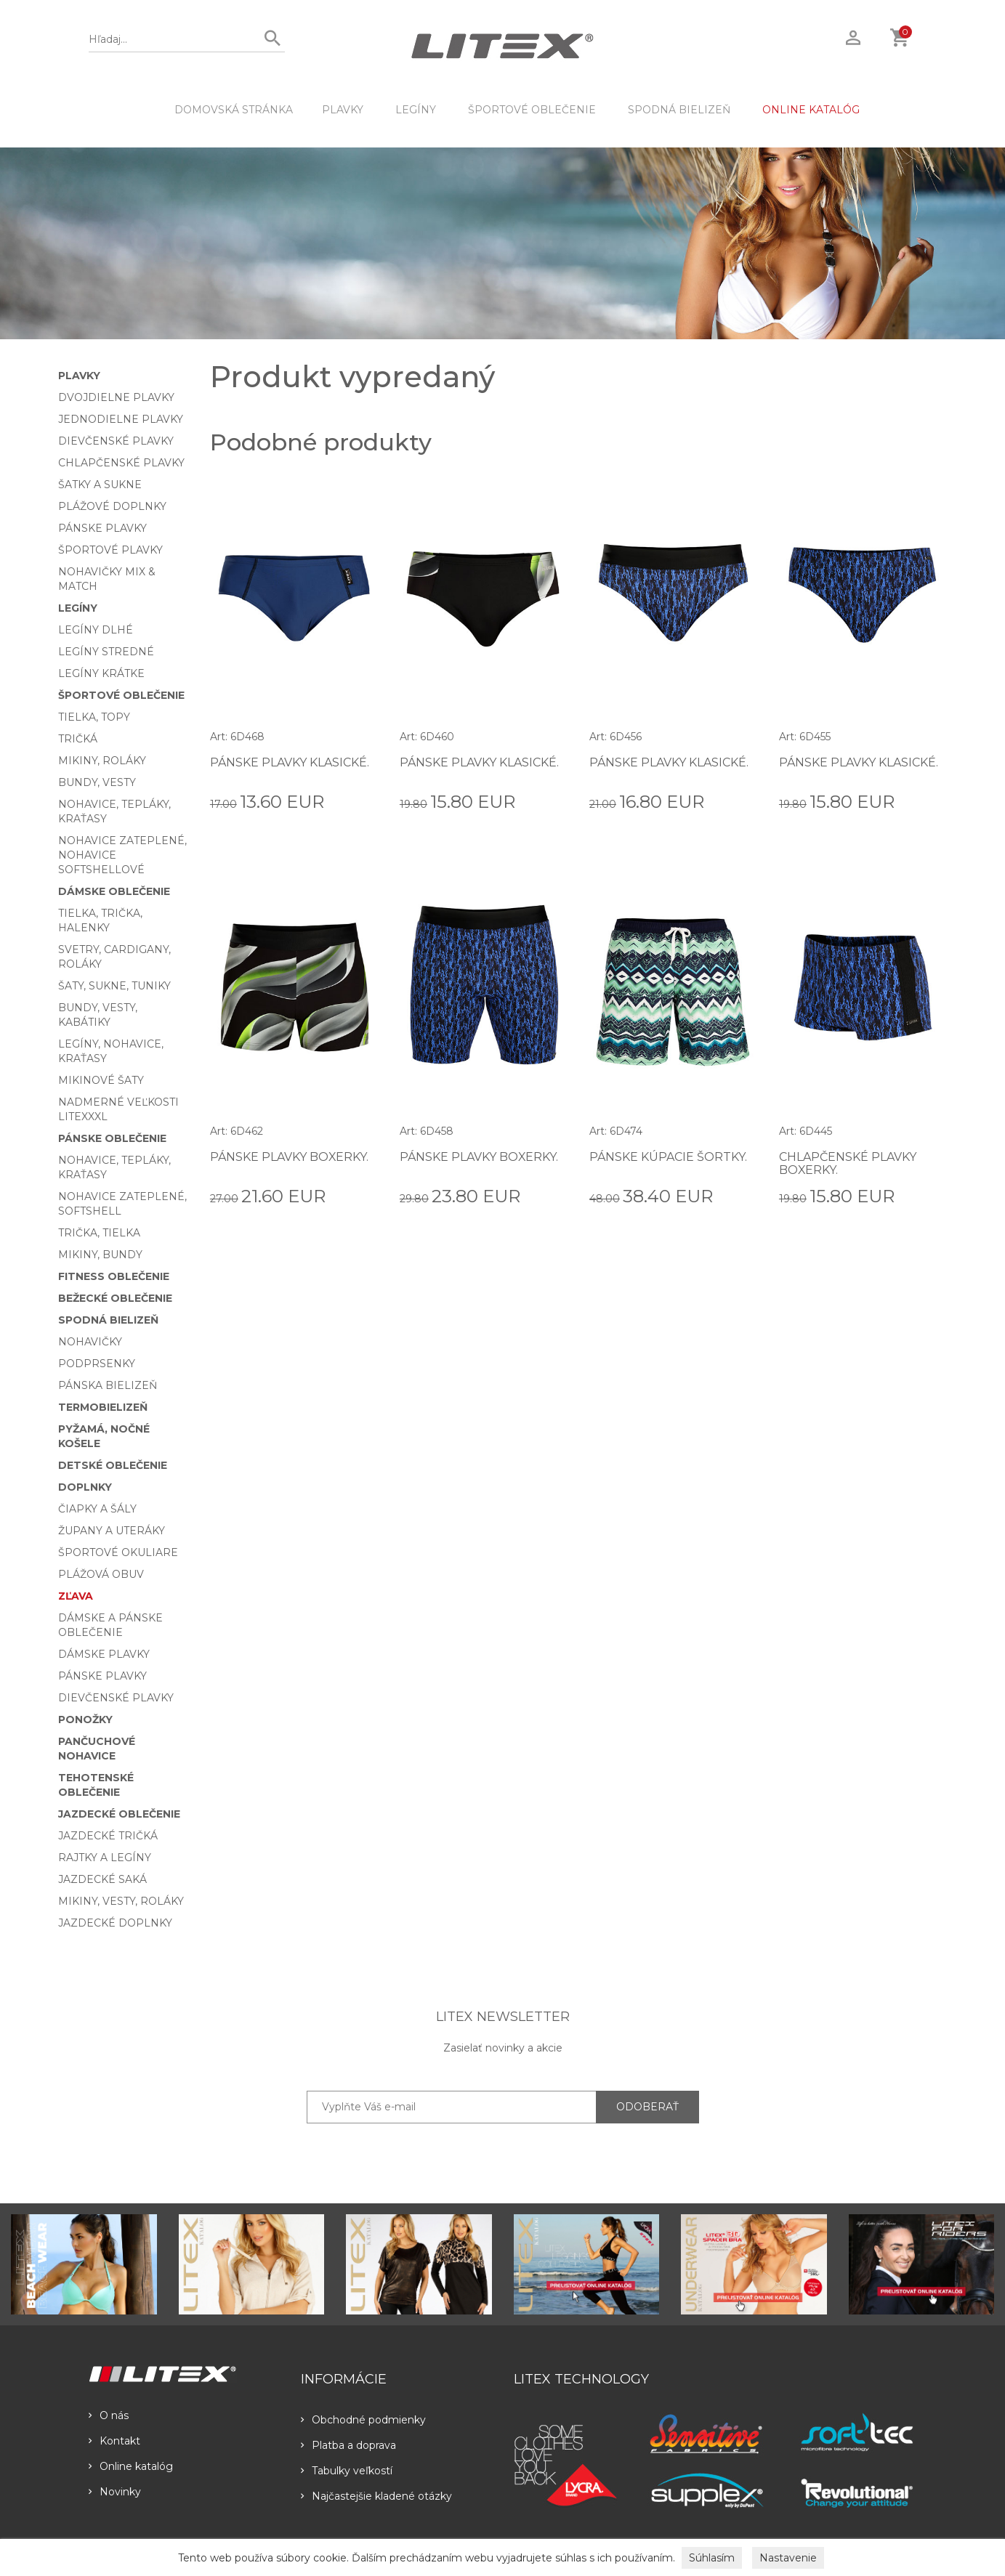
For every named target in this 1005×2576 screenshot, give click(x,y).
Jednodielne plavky (120, 419)
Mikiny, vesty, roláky (121, 1901)
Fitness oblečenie (113, 1276)
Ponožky (85, 1719)
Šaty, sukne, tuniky (114, 985)
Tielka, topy (94, 717)
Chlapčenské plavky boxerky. (847, 1163)
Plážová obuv (101, 1574)
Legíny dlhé (95, 629)
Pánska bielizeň (107, 1385)
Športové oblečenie (532, 109)
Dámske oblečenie (114, 891)
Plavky (342, 109)
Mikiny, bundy (100, 1254)
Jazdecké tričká (108, 1835)
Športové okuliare (118, 1552)
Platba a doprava (348, 2445)
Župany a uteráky (111, 1530)
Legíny (415, 109)
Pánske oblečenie (112, 1138)
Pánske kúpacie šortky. (668, 1157)
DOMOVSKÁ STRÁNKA (233, 109)
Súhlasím (712, 2557)
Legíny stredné (106, 651)
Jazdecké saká (102, 1879)
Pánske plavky (102, 528)
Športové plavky (110, 549)
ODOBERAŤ (647, 2106)
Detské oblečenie (112, 1465)
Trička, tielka (99, 1232)
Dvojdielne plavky (116, 397)
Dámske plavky (104, 1654)
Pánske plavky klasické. (289, 762)
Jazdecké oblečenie (119, 1813)
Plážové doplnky (112, 506)
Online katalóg (131, 2466)
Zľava (75, 1596)
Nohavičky (90, 1341)
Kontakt (114, 2440)
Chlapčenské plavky (121, 462)
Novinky (115, 2491)
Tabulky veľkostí (346, 2470)
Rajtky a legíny (104, 1857)
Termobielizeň (103, 1407)
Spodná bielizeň (679, 109)
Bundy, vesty (97, 782)
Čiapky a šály (97, 1508)
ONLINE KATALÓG (811, 109)
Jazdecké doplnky (115, 1922)
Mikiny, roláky (102, 760)
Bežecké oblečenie (115, 1298)
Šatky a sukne (100, 484)
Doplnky (85, 1487)
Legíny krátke (101, 673)
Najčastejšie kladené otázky (376, 2496)
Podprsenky (96, 1363)
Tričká (77, 738)
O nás (109, 2415)
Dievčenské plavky (116, 440)
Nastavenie (788, 2557)
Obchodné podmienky (363, 2419)
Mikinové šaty (101, 1080)
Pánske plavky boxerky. (289, 1157)
